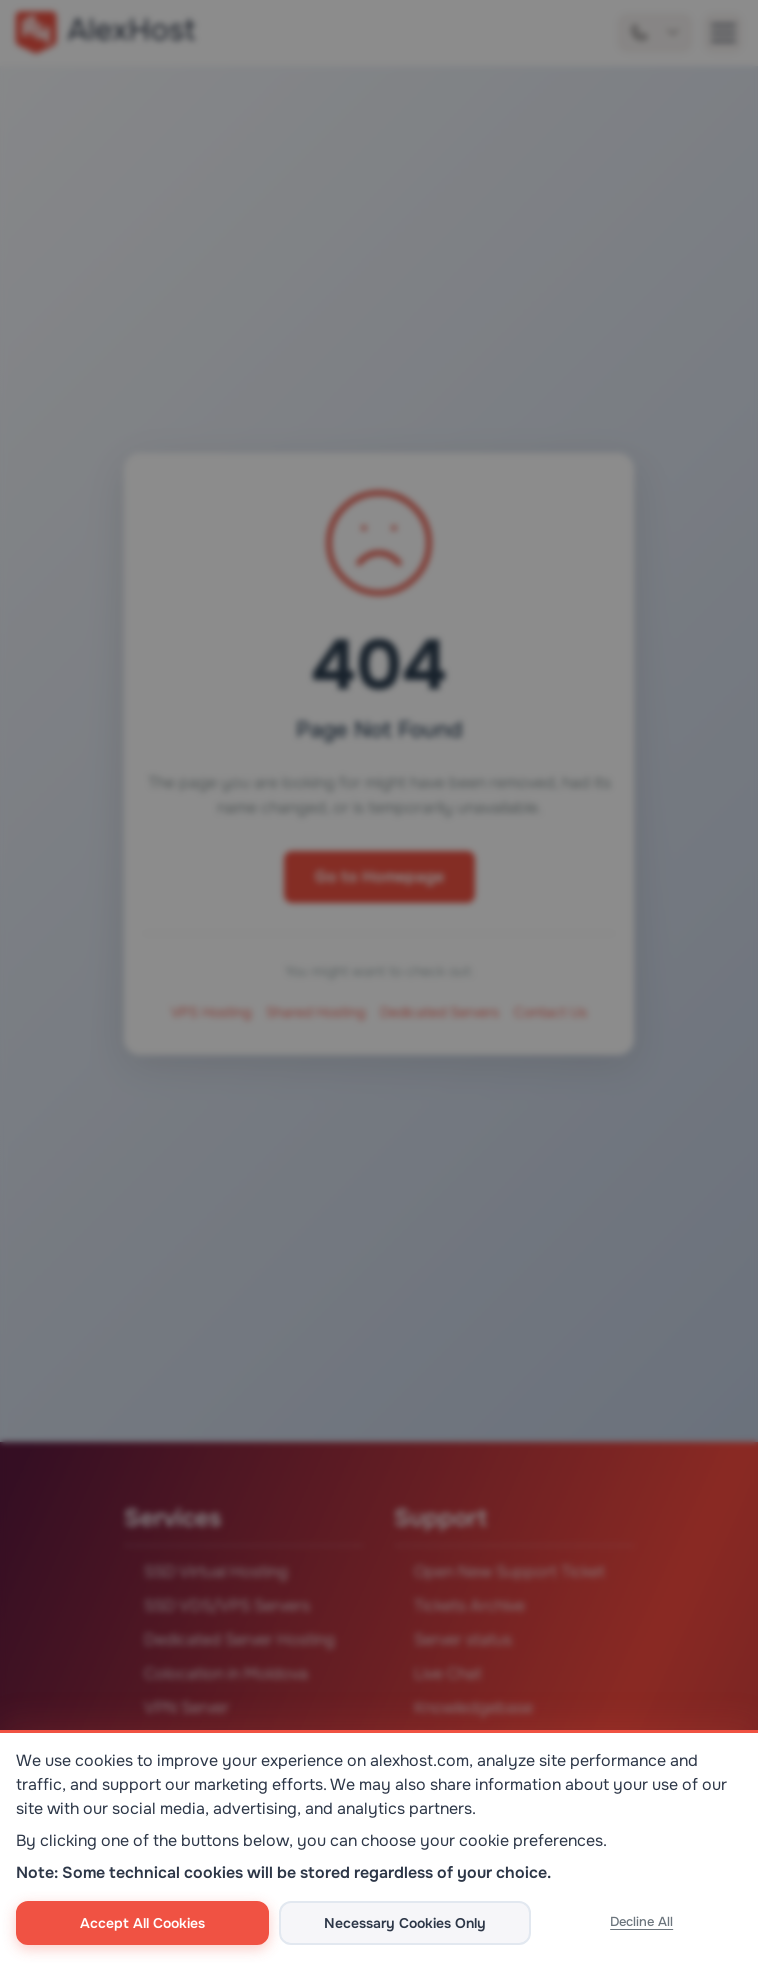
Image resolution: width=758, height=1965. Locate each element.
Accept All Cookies (142, 1923)
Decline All (641, 1921)
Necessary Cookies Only (405, 1923)
